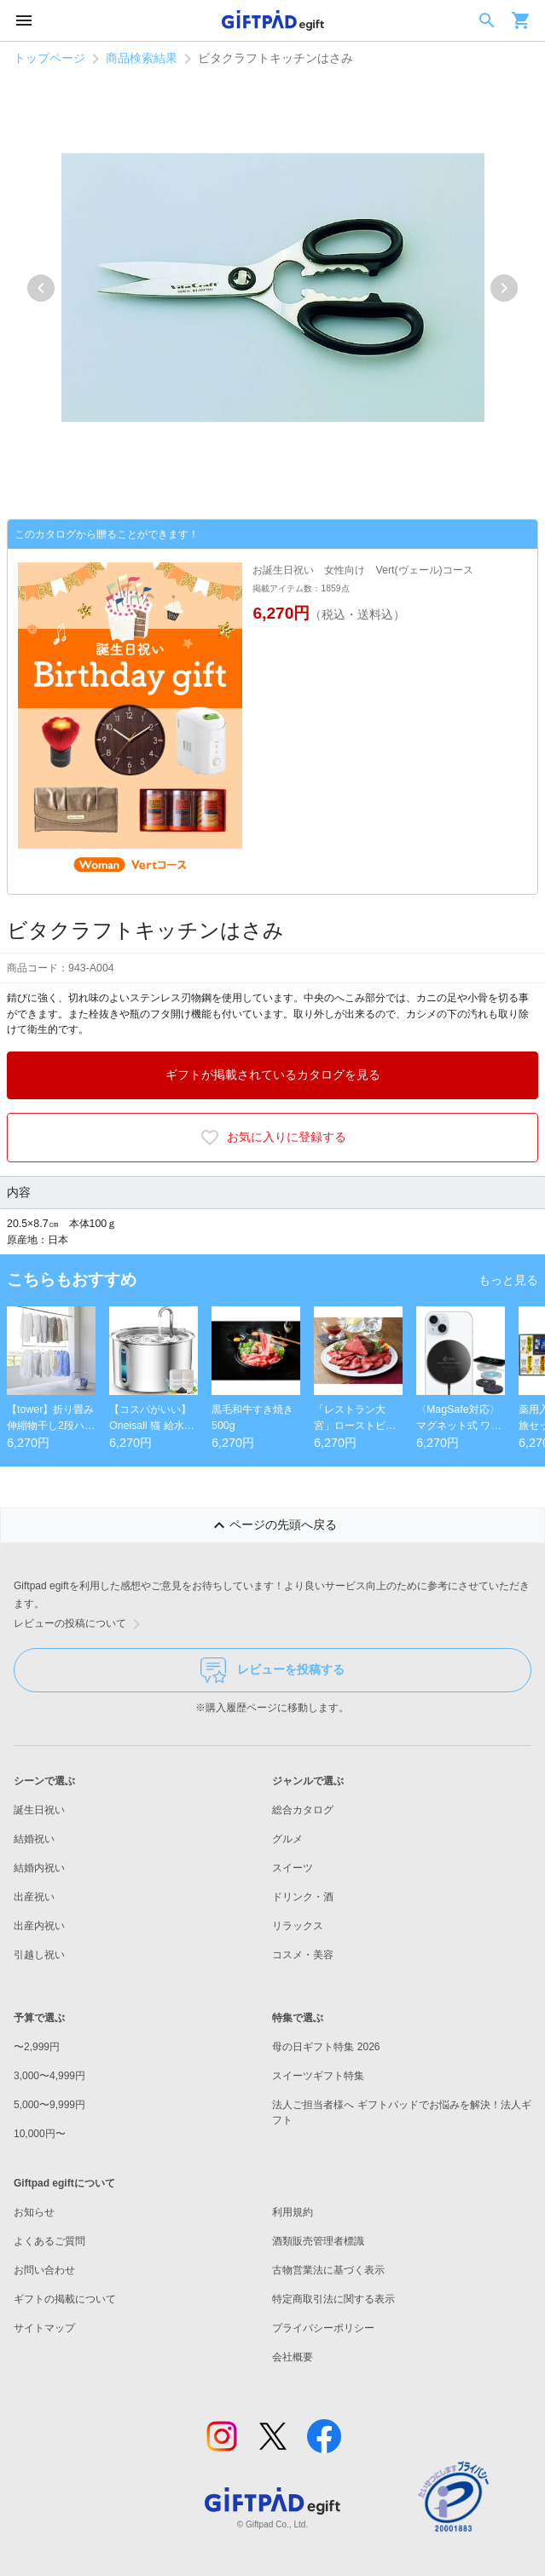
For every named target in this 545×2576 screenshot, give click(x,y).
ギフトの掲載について (65, 2299)
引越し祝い (39, 1955)
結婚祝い (34, 1839)
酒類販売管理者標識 (318, 2241)
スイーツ (292, 1868)
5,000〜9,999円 (49, 2105)
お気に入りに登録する (273, 1137)
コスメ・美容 (302, 1955)
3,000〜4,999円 (49, 2076)
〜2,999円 (37, 2047)
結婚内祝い (39, 1868)
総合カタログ (302, 1810)
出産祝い (34, 1897)
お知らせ (34, 2212)
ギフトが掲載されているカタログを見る (272, 1074)
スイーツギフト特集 (318, 2076)
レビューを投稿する (272, 1670)
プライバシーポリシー (323, 2328)
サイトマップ (44, 2328)
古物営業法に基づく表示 (328, 2270)
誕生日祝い (39, 1810)
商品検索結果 (141, 58)
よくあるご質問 (49, 2241)
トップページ (49, 58)
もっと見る (508, 1280)
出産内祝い (39, 1926)
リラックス (297, 1926)
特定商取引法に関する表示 (333, 2299)
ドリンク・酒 (302, 1897)
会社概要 (292, 2357)
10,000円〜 (40, 2134)
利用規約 (292, 2212)
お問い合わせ (44, 2270)
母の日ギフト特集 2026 (326, 2047)
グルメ (287, 1839)
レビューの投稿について (80, 1624)
